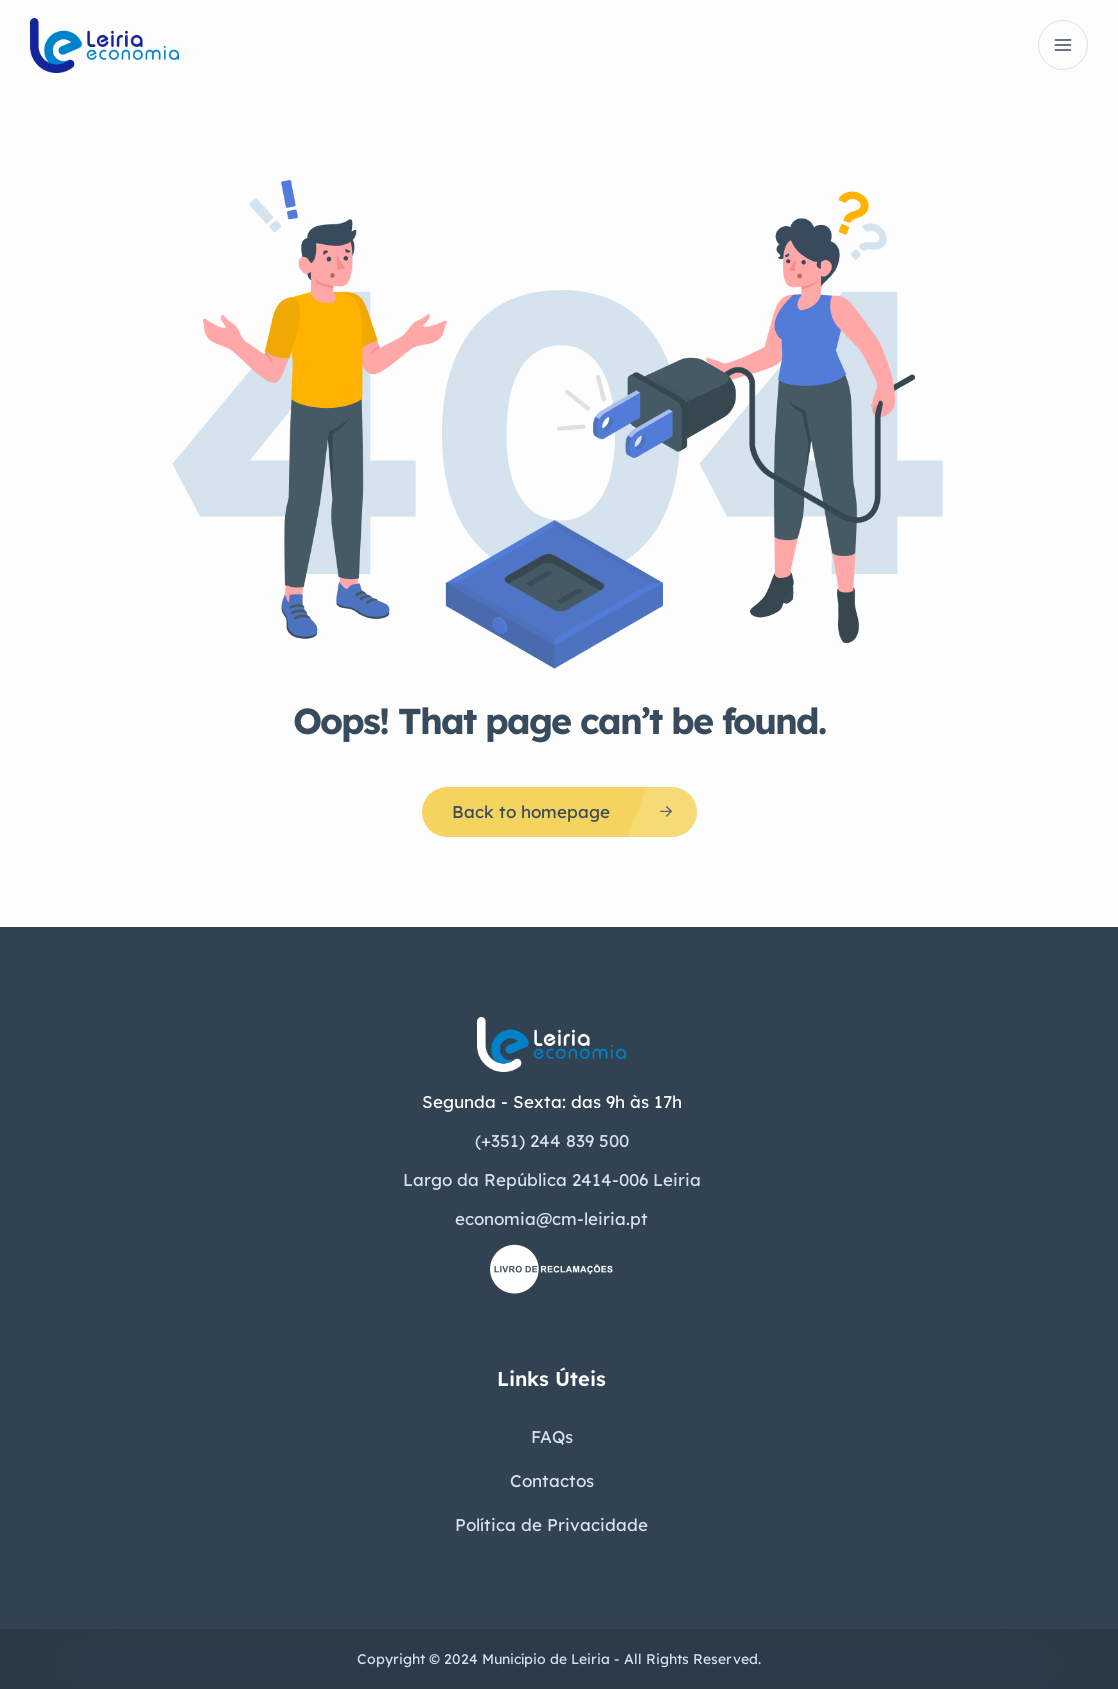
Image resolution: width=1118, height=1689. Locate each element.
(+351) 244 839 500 (552, 1140)
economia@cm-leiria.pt (551, 1218)
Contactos (552, 1480)
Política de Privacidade (551, 1524)
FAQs (552, 1436)
